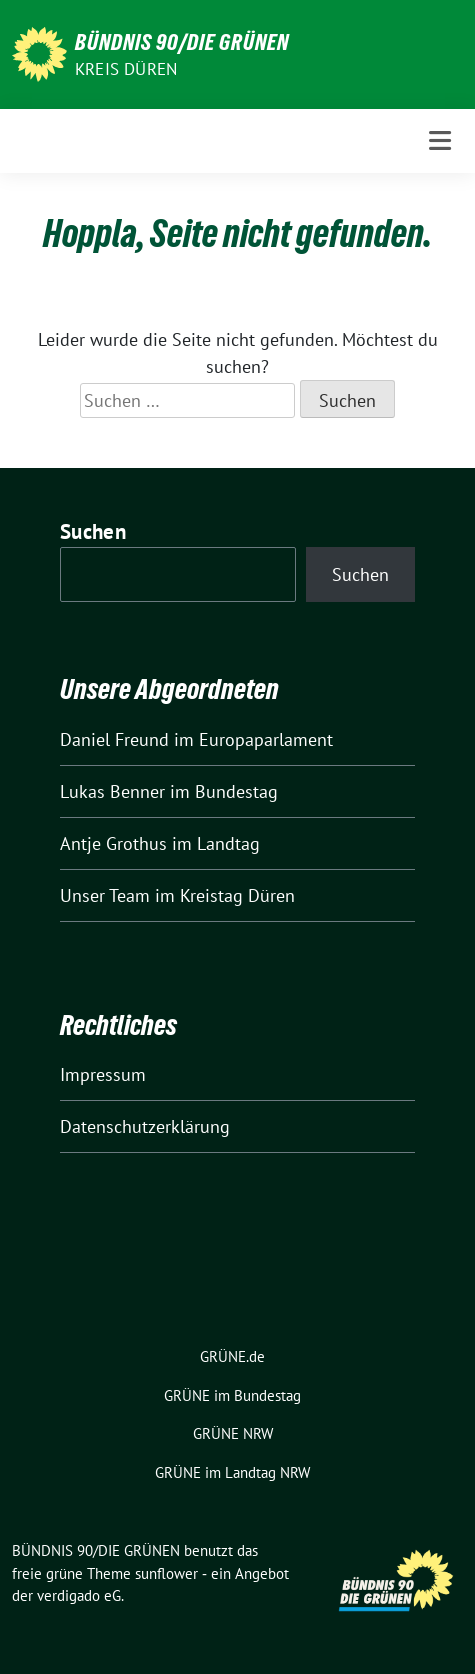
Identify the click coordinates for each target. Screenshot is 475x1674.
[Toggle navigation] (440, 140)
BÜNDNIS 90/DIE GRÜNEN (182, 42)
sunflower (166, 1573)
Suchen (93, 531)
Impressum (103, 1074)
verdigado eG (79, 1595)
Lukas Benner (112, 791)
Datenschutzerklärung (145, 1126)
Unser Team (105, 895)
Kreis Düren (126, 69)
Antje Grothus (113, 843)
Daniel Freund (114, 739)
